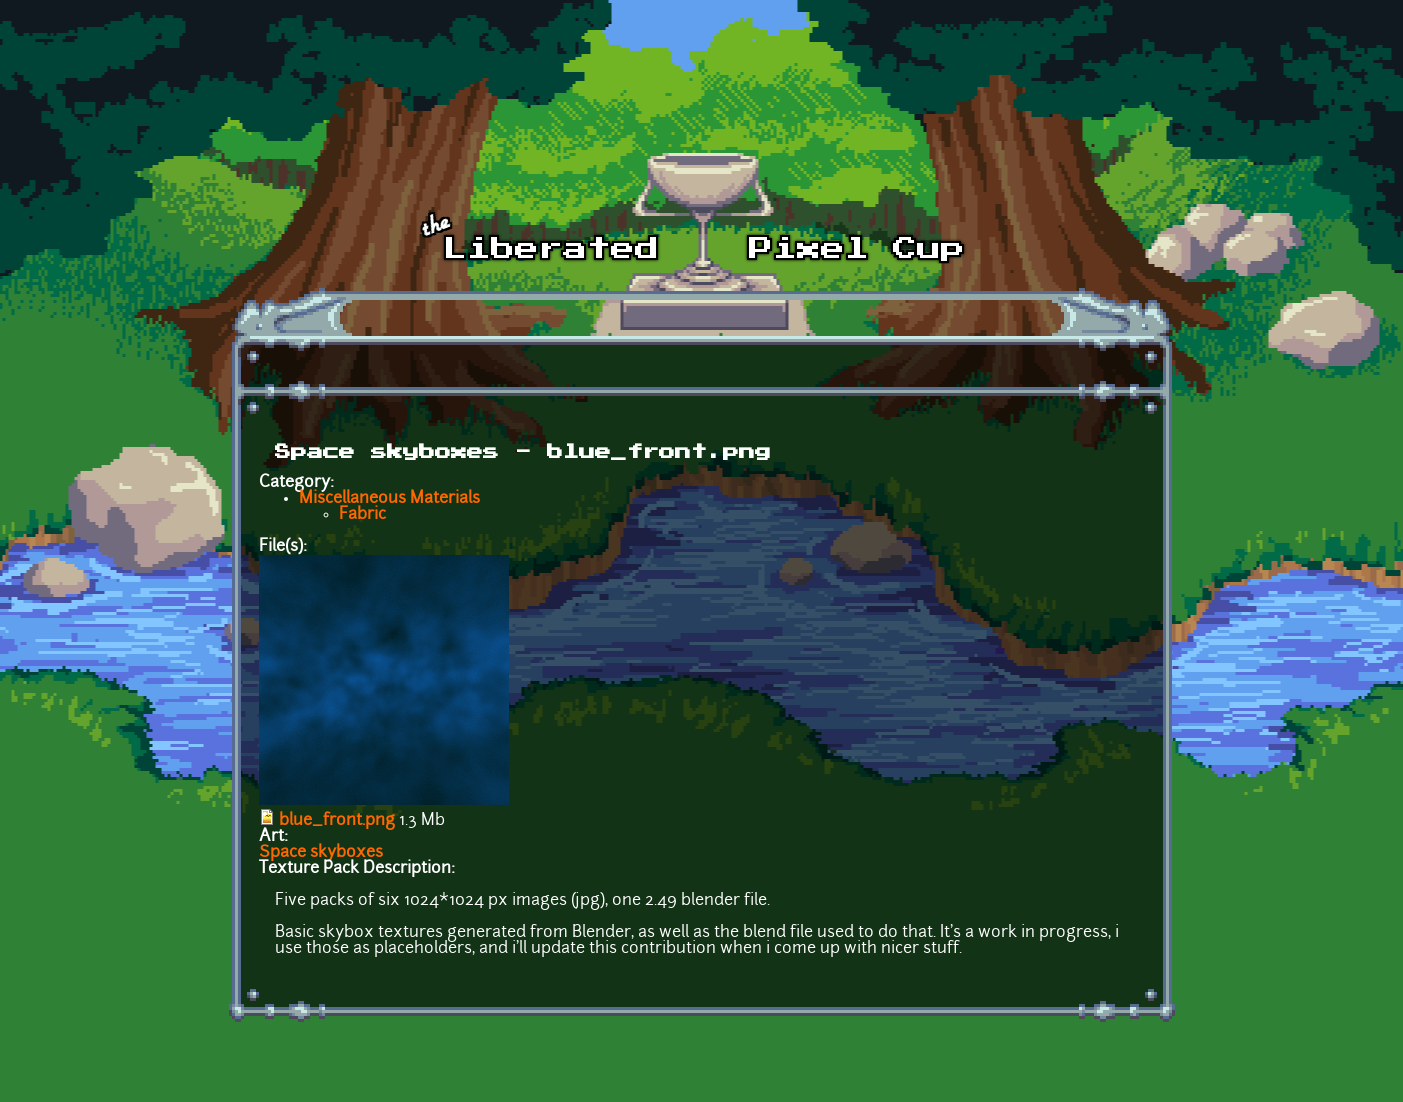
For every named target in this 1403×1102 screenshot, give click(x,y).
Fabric (362, 515)
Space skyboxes (321, 853)
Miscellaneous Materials (389, 499)
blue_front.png (337, 821)
